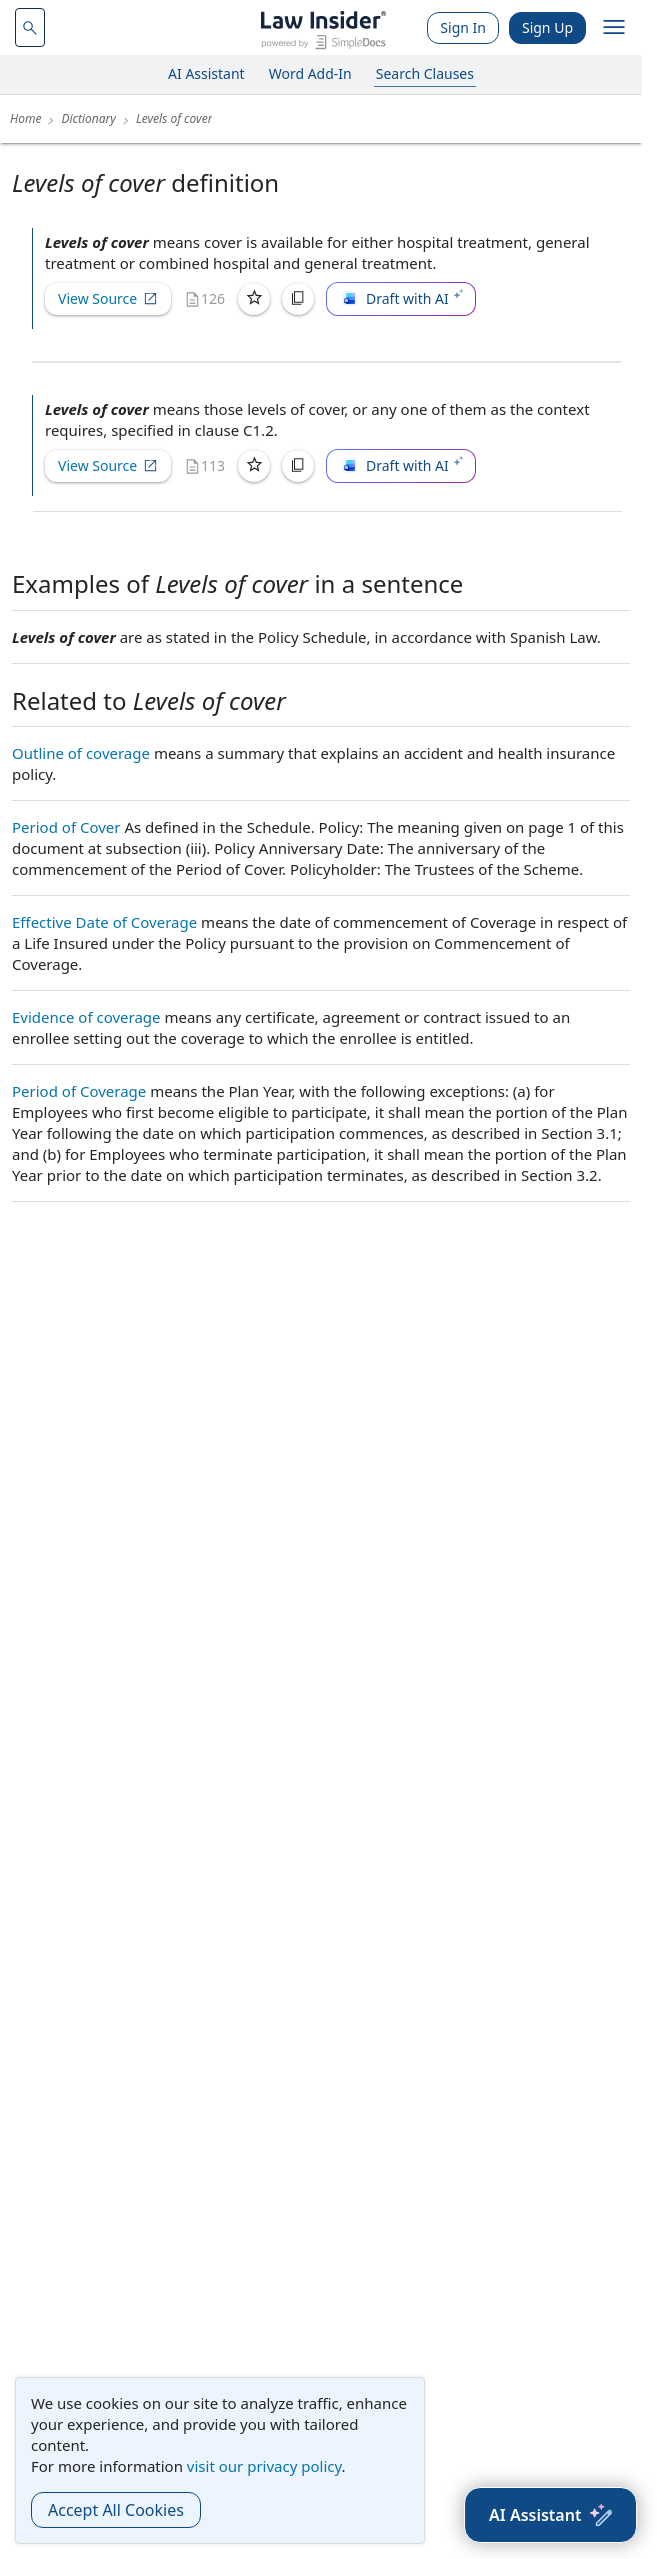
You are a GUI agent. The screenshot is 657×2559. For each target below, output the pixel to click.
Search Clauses (425, 73)
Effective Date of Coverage (104, 922)
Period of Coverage (79, 1091)
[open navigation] (614, 28)
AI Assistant (206, 73)
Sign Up (547, 27)
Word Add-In (310, 73)
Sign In (463, 27)
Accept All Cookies (116, 2510)
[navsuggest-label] (30, 27)
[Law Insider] (323, 27)
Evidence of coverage (86, 1017)
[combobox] (30, 27)
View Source (108, 298)
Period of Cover (66, 827)
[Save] (254, 299)
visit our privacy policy (264, 2466)
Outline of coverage (81, 753)
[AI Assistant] (550, 2515)
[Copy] (298, 299)
